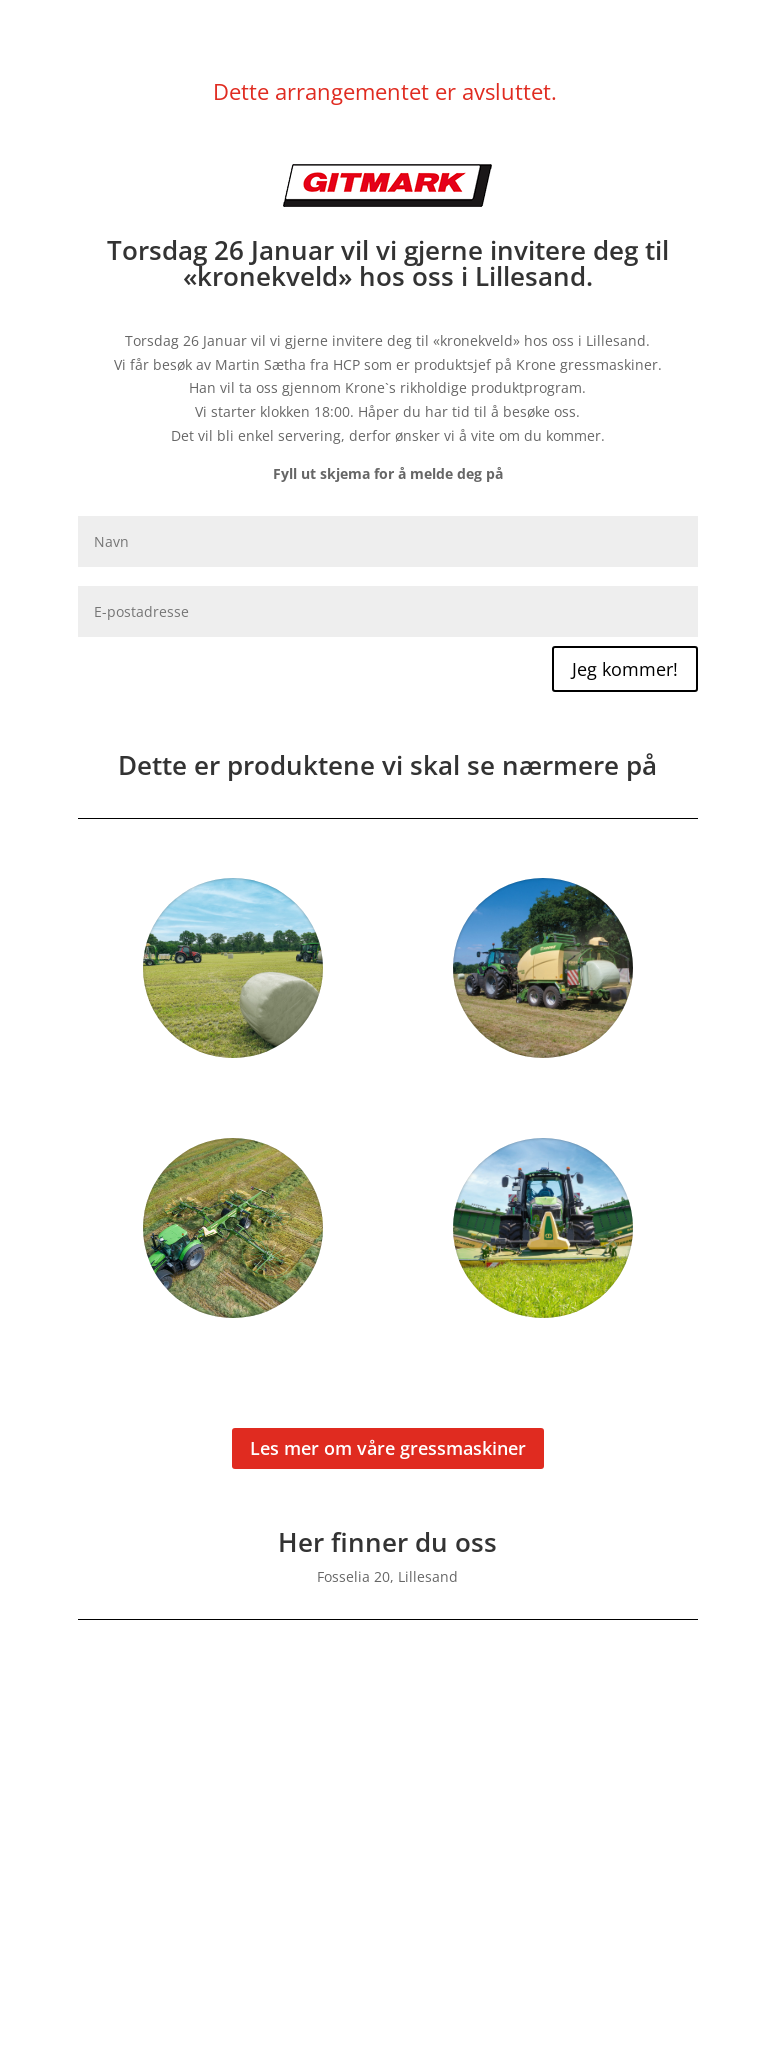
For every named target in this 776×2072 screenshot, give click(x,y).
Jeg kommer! (625, 669)
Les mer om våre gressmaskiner (388, 1448)
